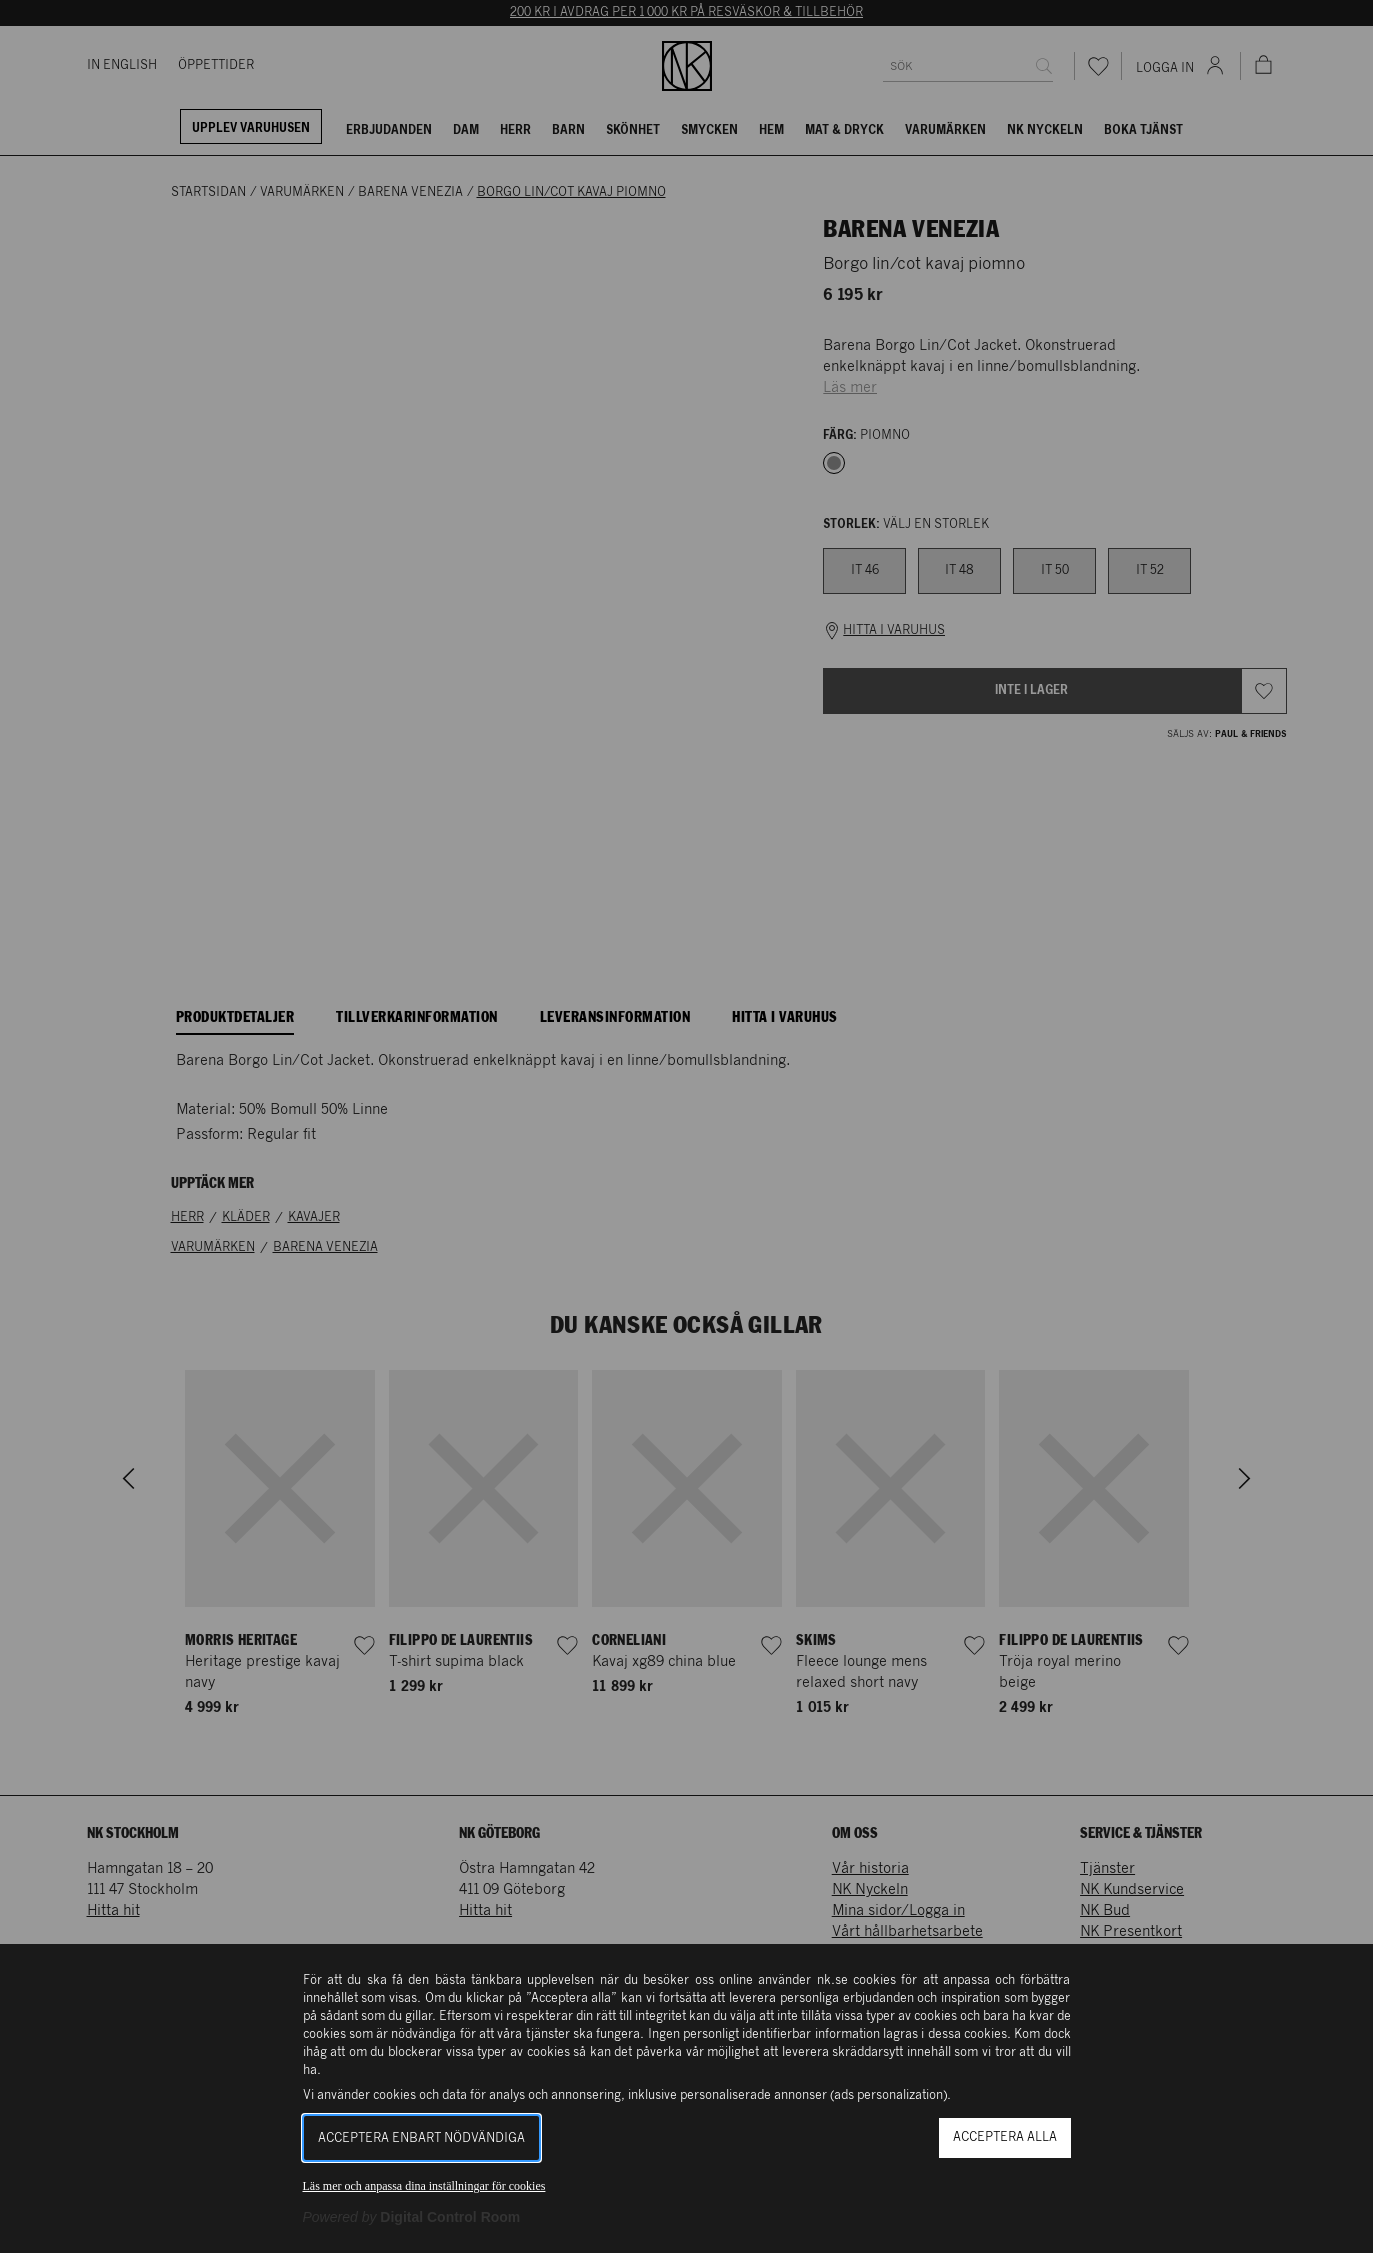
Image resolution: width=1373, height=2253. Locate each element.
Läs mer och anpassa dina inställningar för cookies (424, 2186)
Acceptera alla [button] (1005, 2137)
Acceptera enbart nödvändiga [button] (421, 2138)
